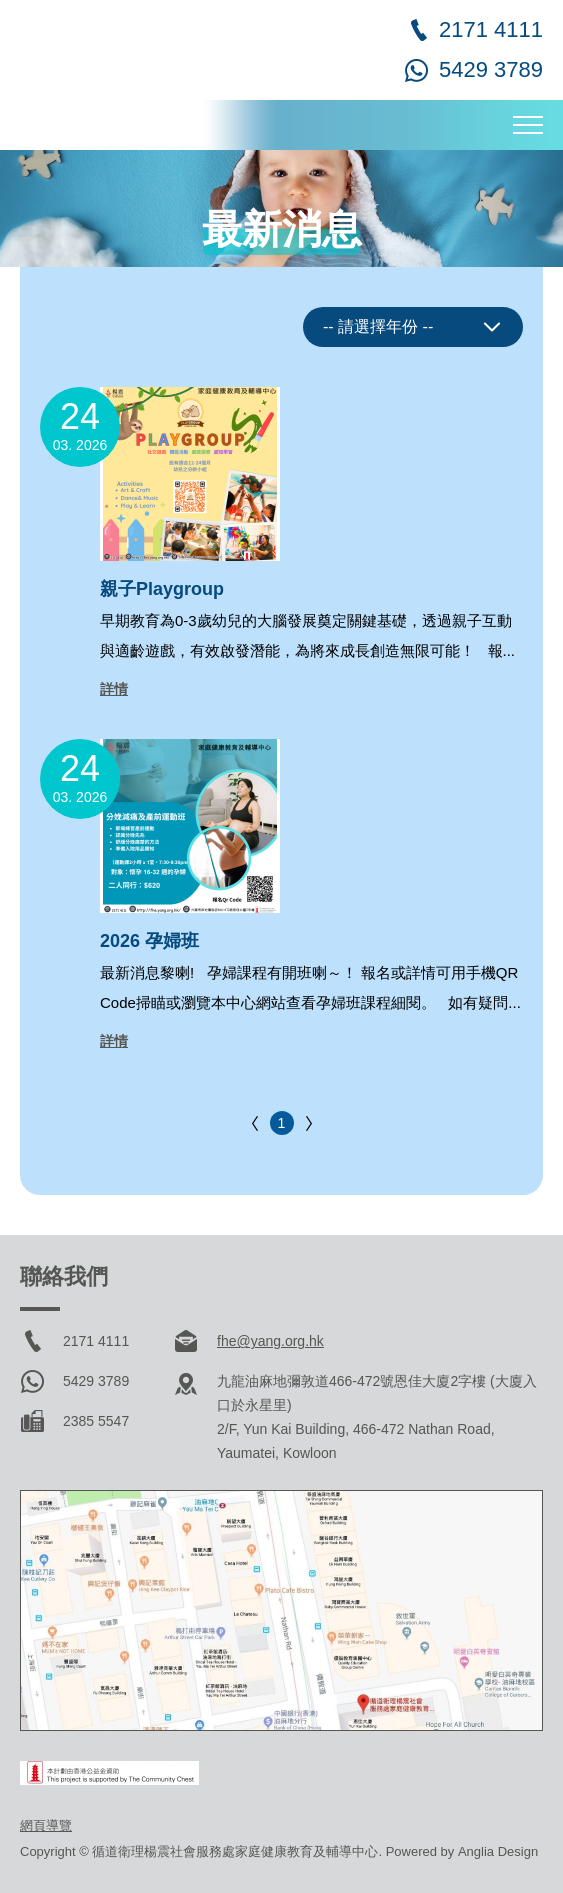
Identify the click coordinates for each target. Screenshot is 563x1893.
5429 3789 (491, 69)
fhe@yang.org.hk (270, 1341)
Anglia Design (498, 1851)
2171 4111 (491, 29)
